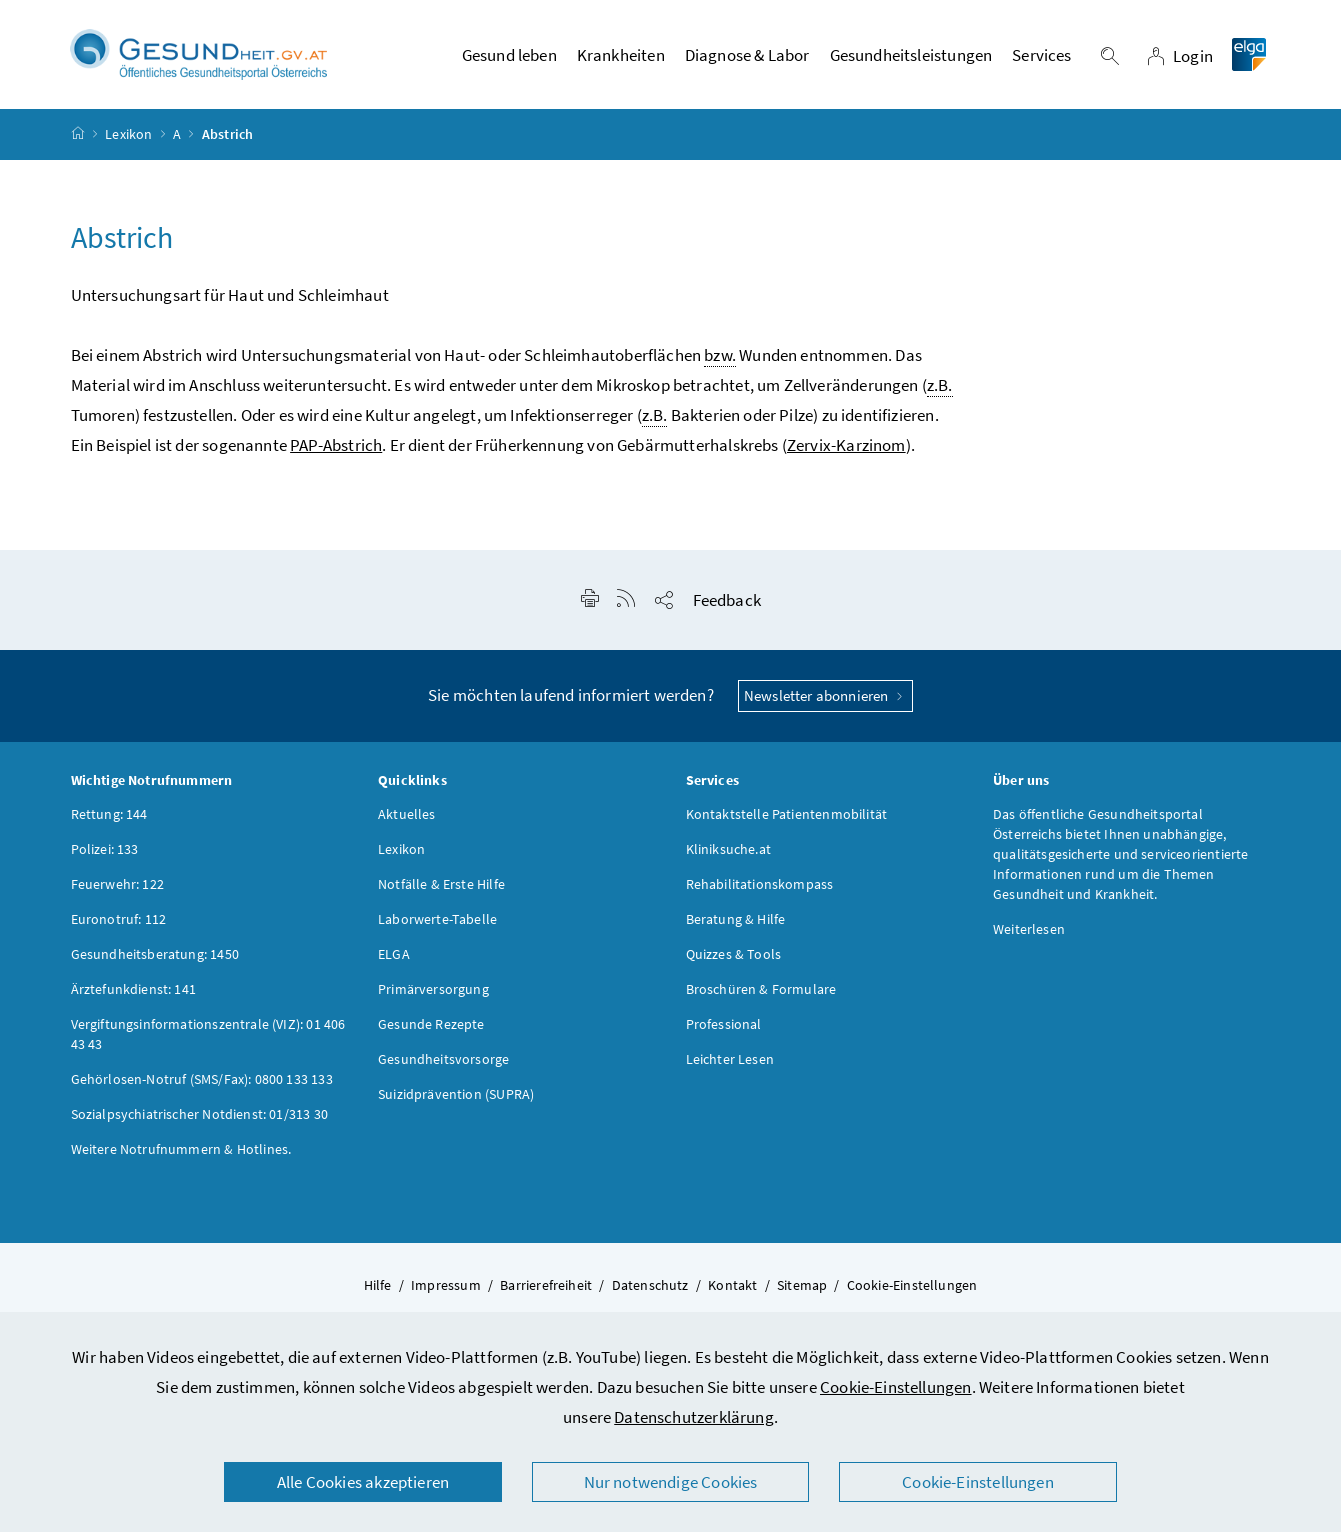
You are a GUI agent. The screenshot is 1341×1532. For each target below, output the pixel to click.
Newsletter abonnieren (825, 695)
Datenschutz (650, 1285)
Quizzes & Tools (734, 954)
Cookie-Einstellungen (896, 1387)
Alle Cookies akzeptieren (363, 1482)
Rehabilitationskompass (760, 884)
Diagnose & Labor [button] (747, 55)
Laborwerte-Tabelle (437, 919)
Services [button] (1041, 55)
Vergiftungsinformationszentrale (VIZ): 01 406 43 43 (208, 1034)
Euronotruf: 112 (119, 919)
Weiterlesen (1029, 929)
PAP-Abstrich (336, 445)
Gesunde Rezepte (431, 1024)
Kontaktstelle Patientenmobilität (787, 814)
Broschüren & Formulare (761, 989)
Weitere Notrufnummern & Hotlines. (181, 1149)
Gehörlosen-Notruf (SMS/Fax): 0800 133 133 (202, 1079)
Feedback (727, 600)
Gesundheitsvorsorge (443, 1059)
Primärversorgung (433, 989)
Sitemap (802, 1285)
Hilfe (378, 1285)
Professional (724, 1024)
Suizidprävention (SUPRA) (456, 1094)
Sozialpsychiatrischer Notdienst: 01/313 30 (199, 1114)
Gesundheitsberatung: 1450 (155, 954)
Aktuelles (407, 814)
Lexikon (128, 134)
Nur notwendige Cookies (671, 1482)
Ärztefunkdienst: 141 (134, 989)
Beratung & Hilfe (736, 919)
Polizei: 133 (105, 849)
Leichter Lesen (730, 1059)
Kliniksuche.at (728, 849)
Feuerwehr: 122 (117, 884)
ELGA (394, 954)
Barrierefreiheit (546, 1285)
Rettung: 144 (109, 814)
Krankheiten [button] (621, 55)
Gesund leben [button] (509, 55)
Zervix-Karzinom (846, 445)
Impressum (446, 1285)
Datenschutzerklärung (694, 1417)
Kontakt (732, 1285)
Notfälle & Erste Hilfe (441, 884)
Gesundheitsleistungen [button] (911, 55)
